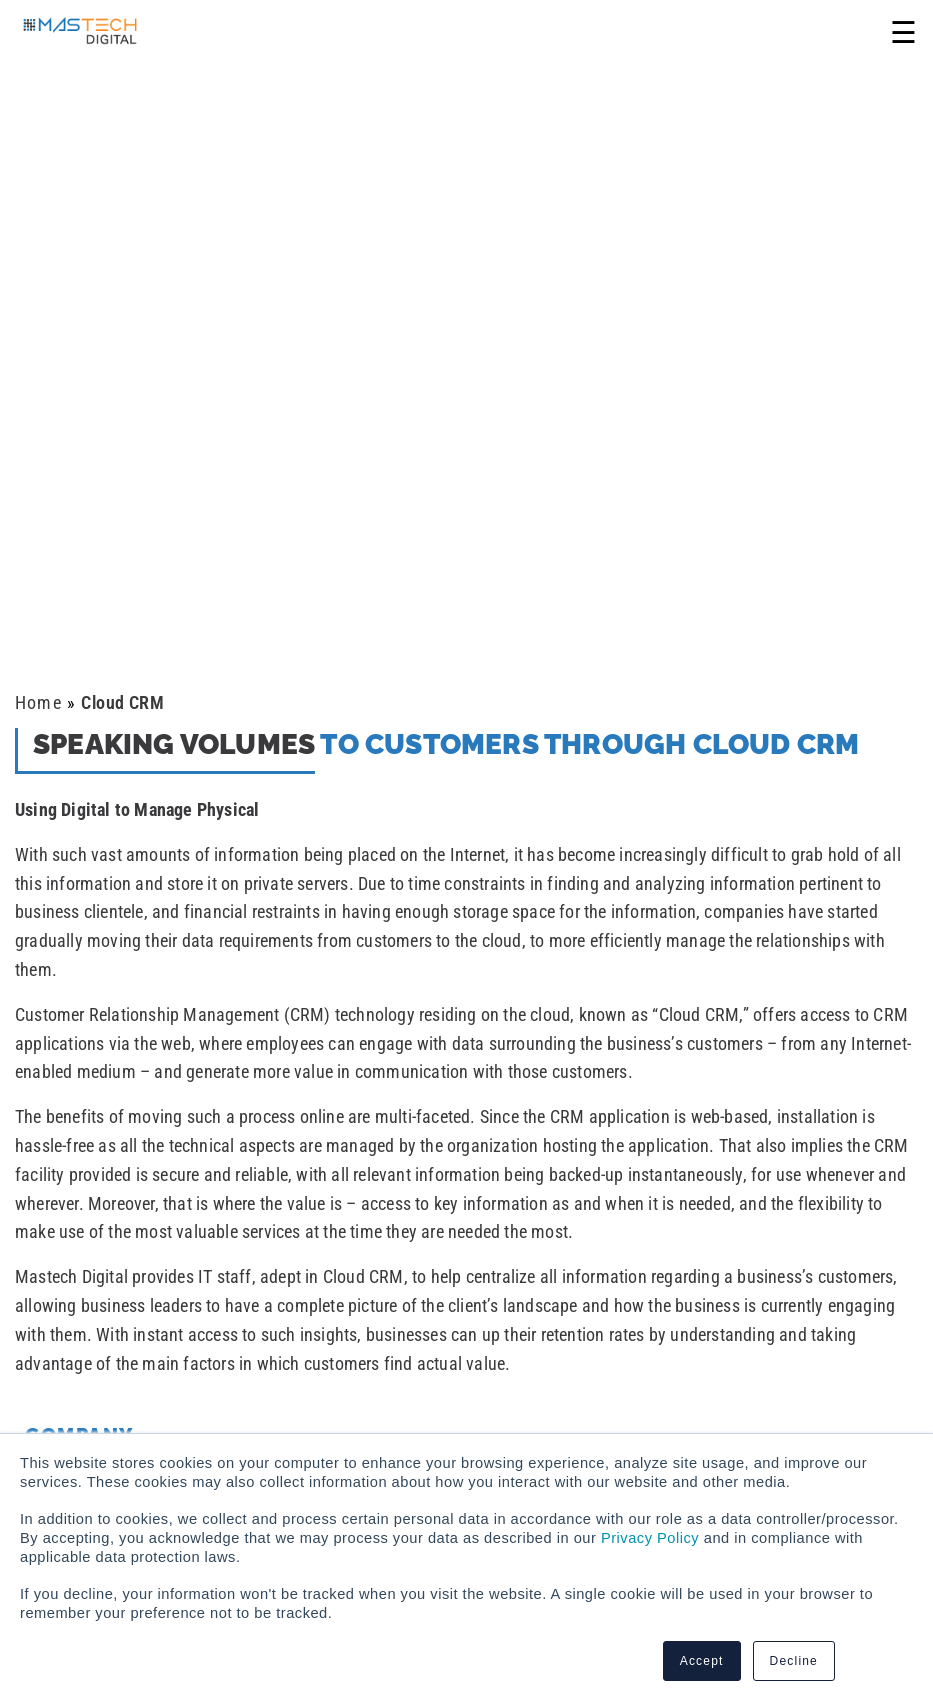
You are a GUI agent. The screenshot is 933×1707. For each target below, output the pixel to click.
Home (38, 702)
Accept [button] (702, 1661)
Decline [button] (794, 1661)
